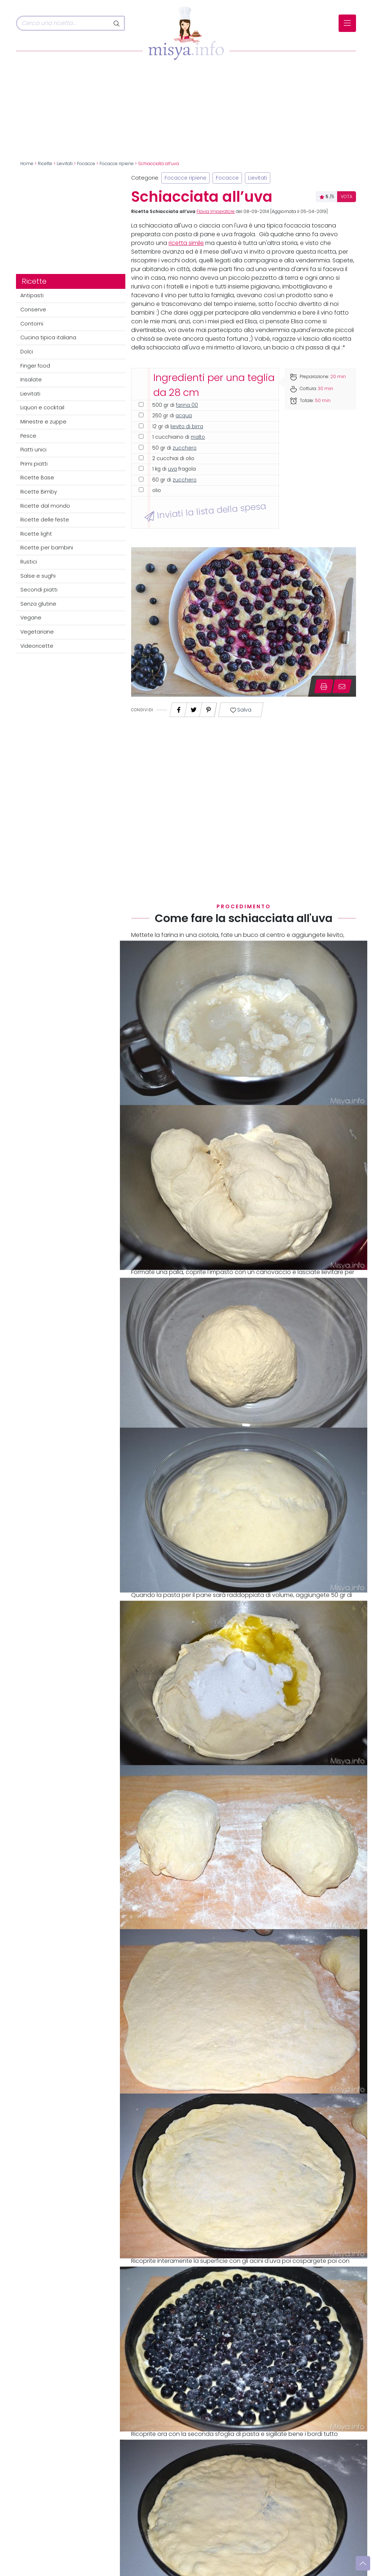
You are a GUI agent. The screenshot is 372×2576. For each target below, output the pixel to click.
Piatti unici (33, 449)
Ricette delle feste (44, 519)
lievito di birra (186, 426)
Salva (241, 710)
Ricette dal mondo (45, 506)
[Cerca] (63, 23)
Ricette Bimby (38, 491)
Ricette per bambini (46, 547)
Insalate (31, 379)
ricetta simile (186, 242)
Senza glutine (38, 604)
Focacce (86, 163)
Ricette (45, 163)
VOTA (346, 196)
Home (26, 163)
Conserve (33, 309)
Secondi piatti (38, 589)
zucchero (185, 448)
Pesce (28, 436)
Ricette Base (37, 477)
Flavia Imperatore (216, 211)
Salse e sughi (38, 576)
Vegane (30, 617)
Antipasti (32, 295)
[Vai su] (363, 2563)
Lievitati (65, 163)
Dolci (26, 351)
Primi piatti (34, 463)
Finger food (35, 366)
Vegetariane (37, 631)
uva (172, 469)
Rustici (28, 561)
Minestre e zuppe (43, 421)
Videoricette (36, 646)
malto (198, 437)
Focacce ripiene (117, 163)
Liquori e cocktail (42, 407)
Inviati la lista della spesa (205, 511)
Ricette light (36, 534)
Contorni (31, 323)
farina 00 (187, 405)
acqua (183, 416)
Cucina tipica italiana (48, 337)
